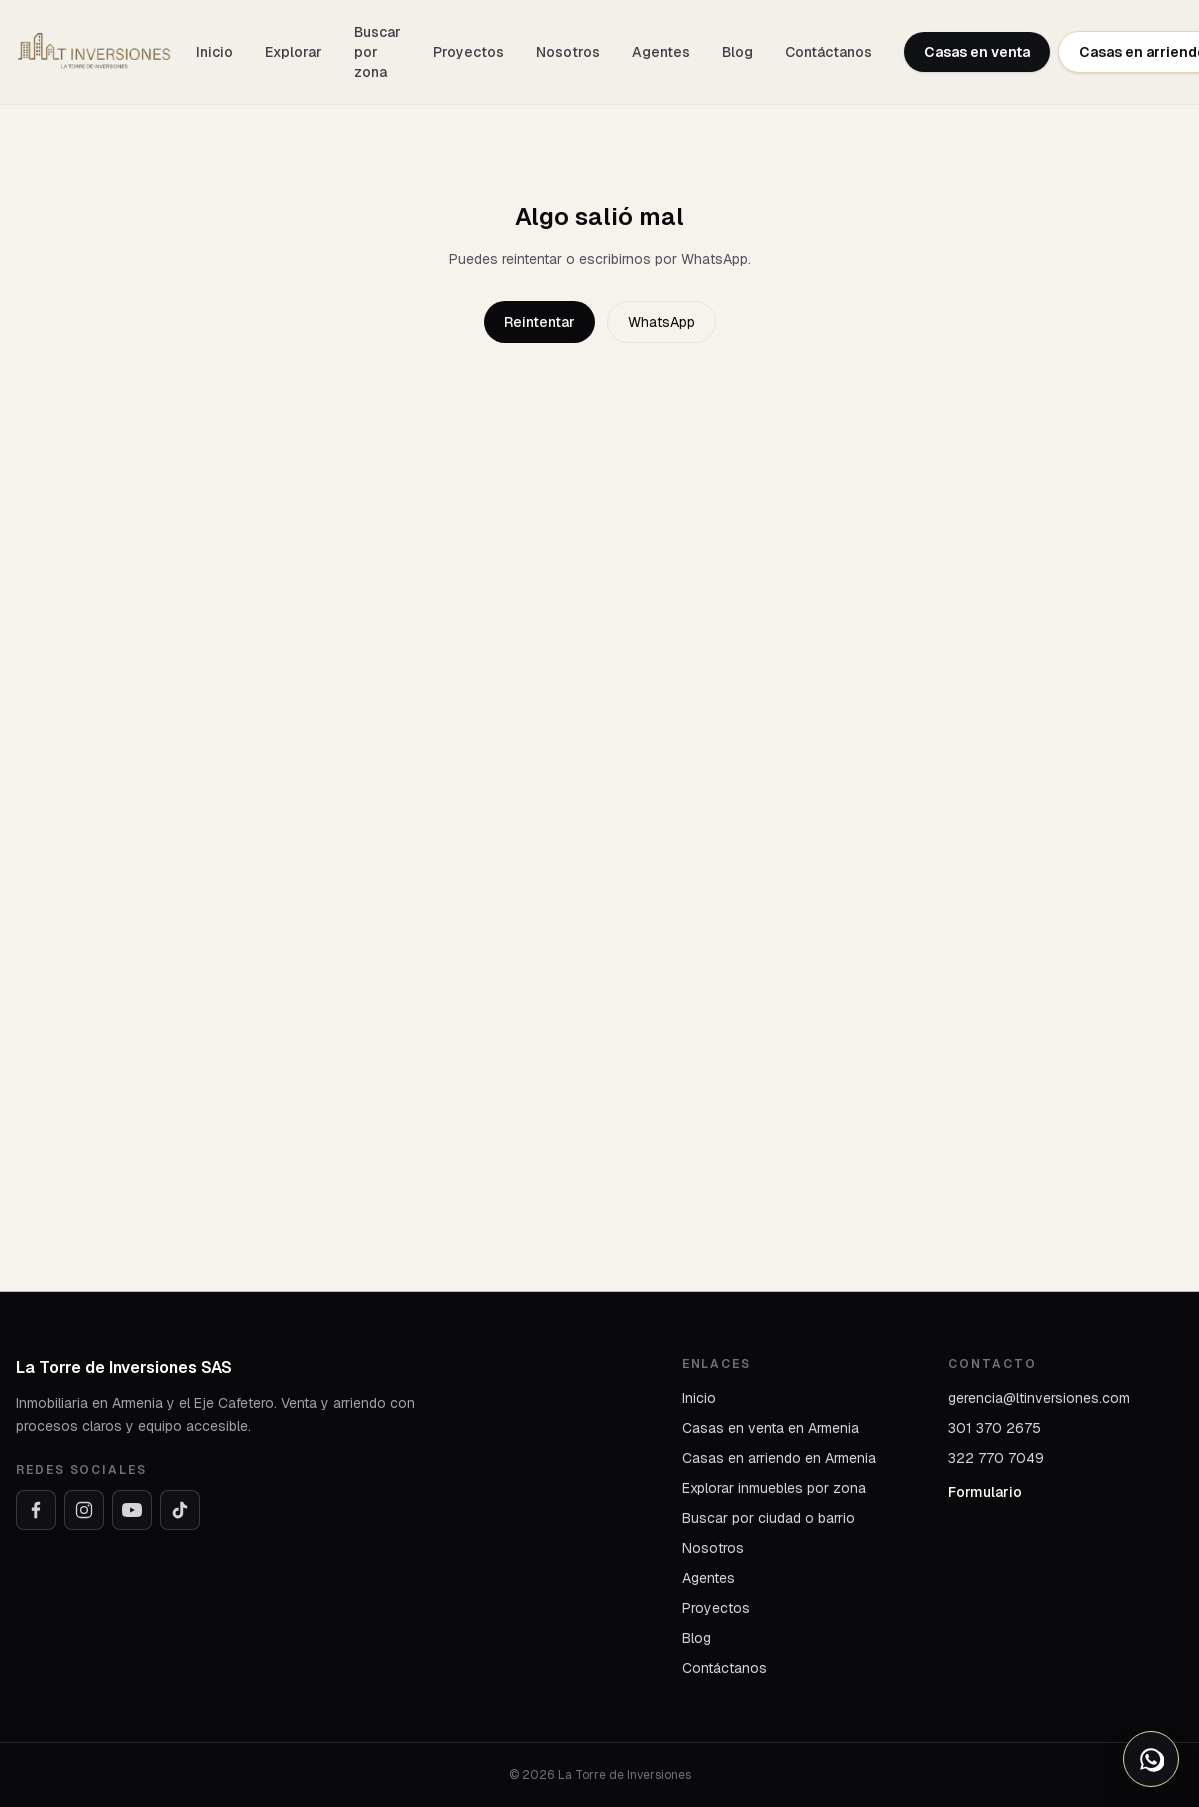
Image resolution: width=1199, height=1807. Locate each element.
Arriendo (85, 657)
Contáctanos (828, 52)
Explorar (293, 52)
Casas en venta (977, 52)
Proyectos (468, 52)
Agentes (661, 52)
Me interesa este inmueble (993, 803)
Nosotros (568, 52)
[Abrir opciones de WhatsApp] (1151, 1759)
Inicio (214, 52)
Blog (737, 52)
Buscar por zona (377, 52)
